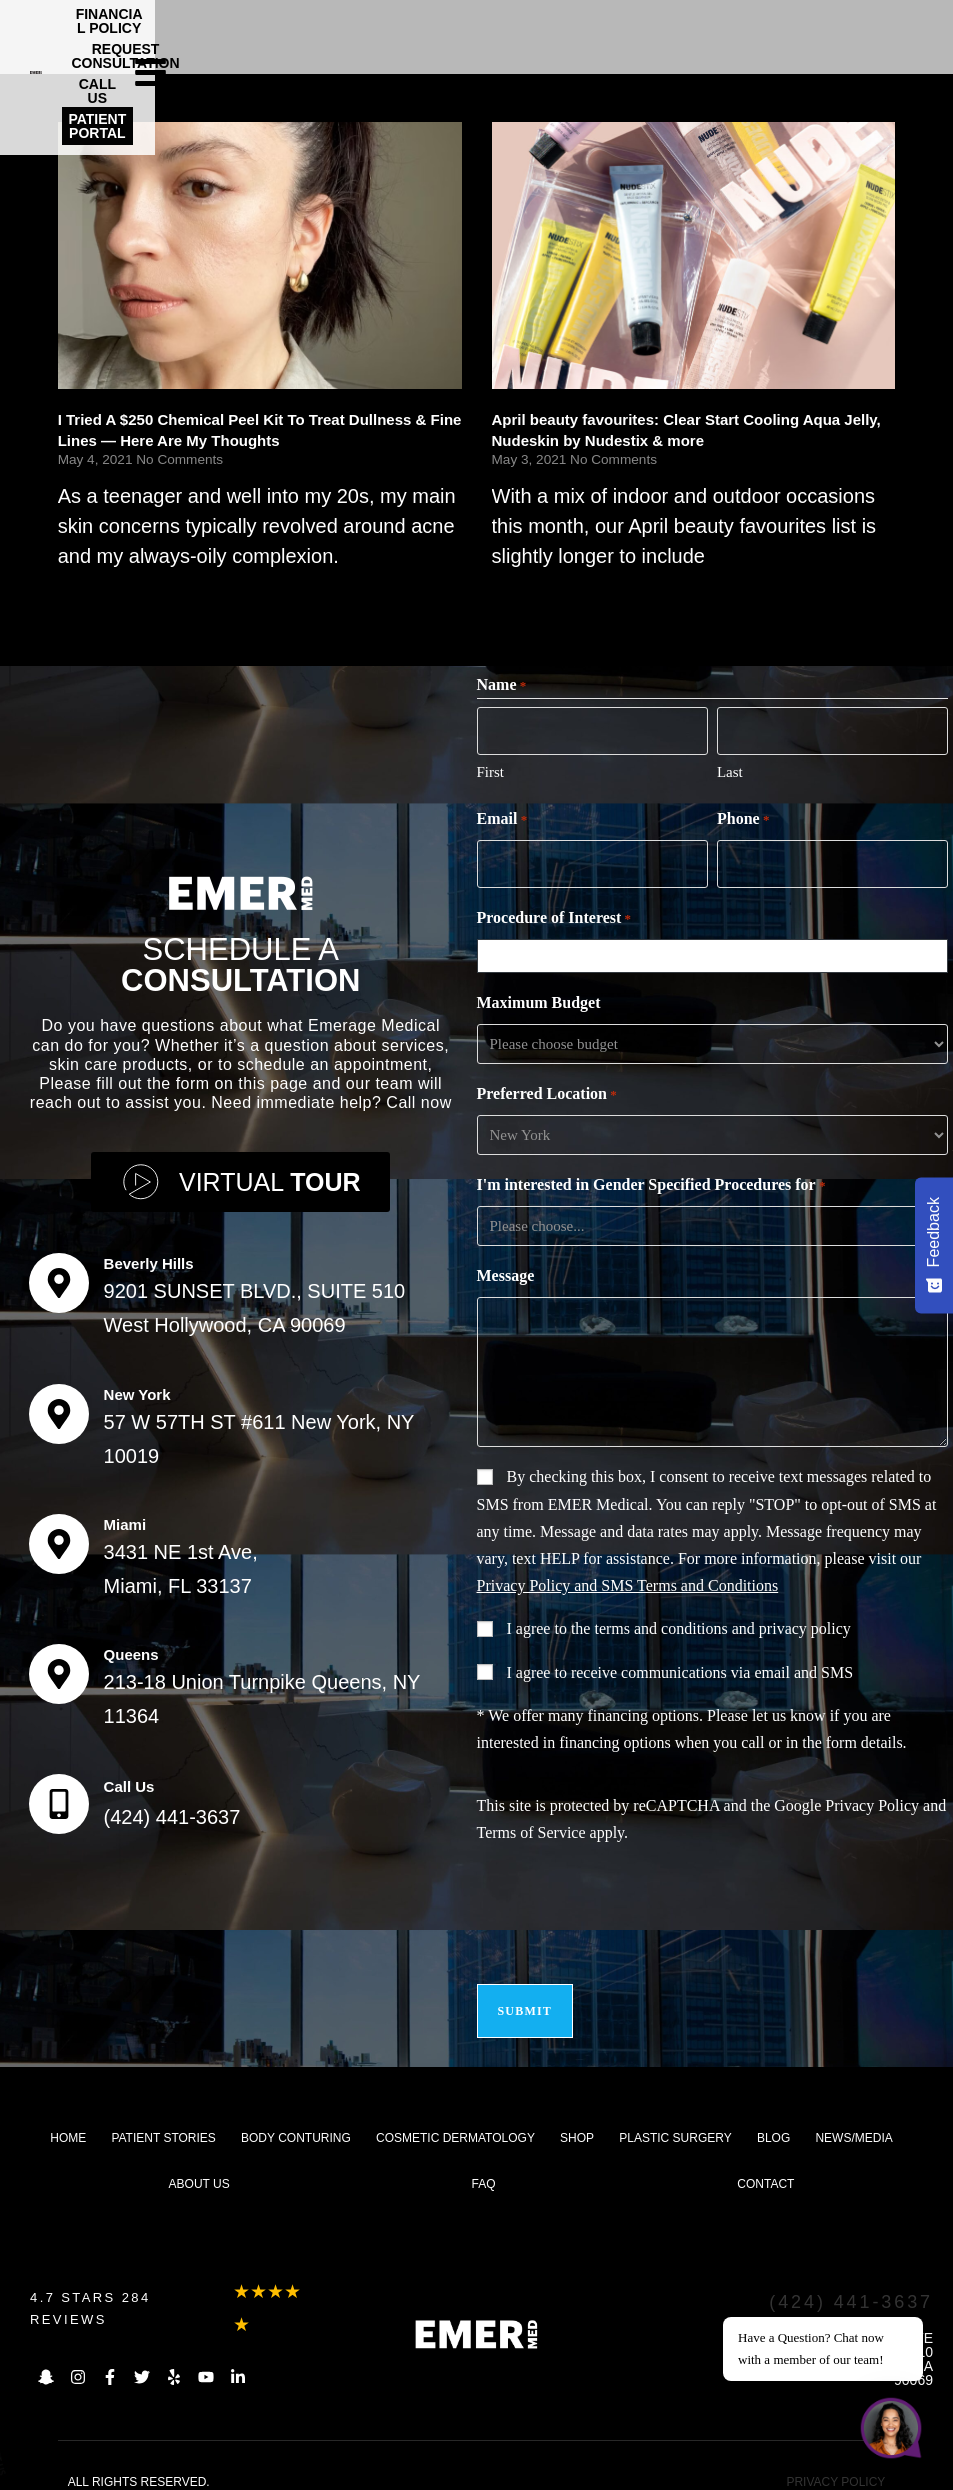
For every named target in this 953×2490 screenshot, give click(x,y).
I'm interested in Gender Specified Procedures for (651, 1180)
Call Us (129, 1777)
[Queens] (59, 1665)
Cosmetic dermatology (455, 2120)
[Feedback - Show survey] (934, 1245)
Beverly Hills (149, 1254)
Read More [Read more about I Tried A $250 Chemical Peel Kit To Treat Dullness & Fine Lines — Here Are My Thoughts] (97, 594)
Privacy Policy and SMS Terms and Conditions (628, 1579)
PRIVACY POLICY (835, 2464)
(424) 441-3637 (172, 1808)
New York (137, 1385)
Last (730, 769)
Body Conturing (296, 2120)
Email (502, 817)
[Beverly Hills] (59, 1274)
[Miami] (59, 1535)
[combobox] (716, 950)
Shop (577, 2120)
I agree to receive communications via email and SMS (680, 1666)
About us (199, 2166)
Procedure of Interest (554, 913)
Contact (765, 2166)
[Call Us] (59, 1795)
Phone (743, 817)
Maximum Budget (539, 996)
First (491, 769)
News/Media (853, 2120)
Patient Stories (163, 2120)
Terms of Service (531, 1826)
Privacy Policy (872, 1799)
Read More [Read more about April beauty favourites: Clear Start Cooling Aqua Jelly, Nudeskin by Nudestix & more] (531, 594)
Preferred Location (547, 1089)
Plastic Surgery (675, 2120)
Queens (131, 1645)
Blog (773, 2120)
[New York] (59, 1405)
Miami (125, 1515)
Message (506, 1269)
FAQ (484, 2166)
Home (68, 2120)
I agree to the (679, 1622)
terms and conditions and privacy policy (722, 1622)
